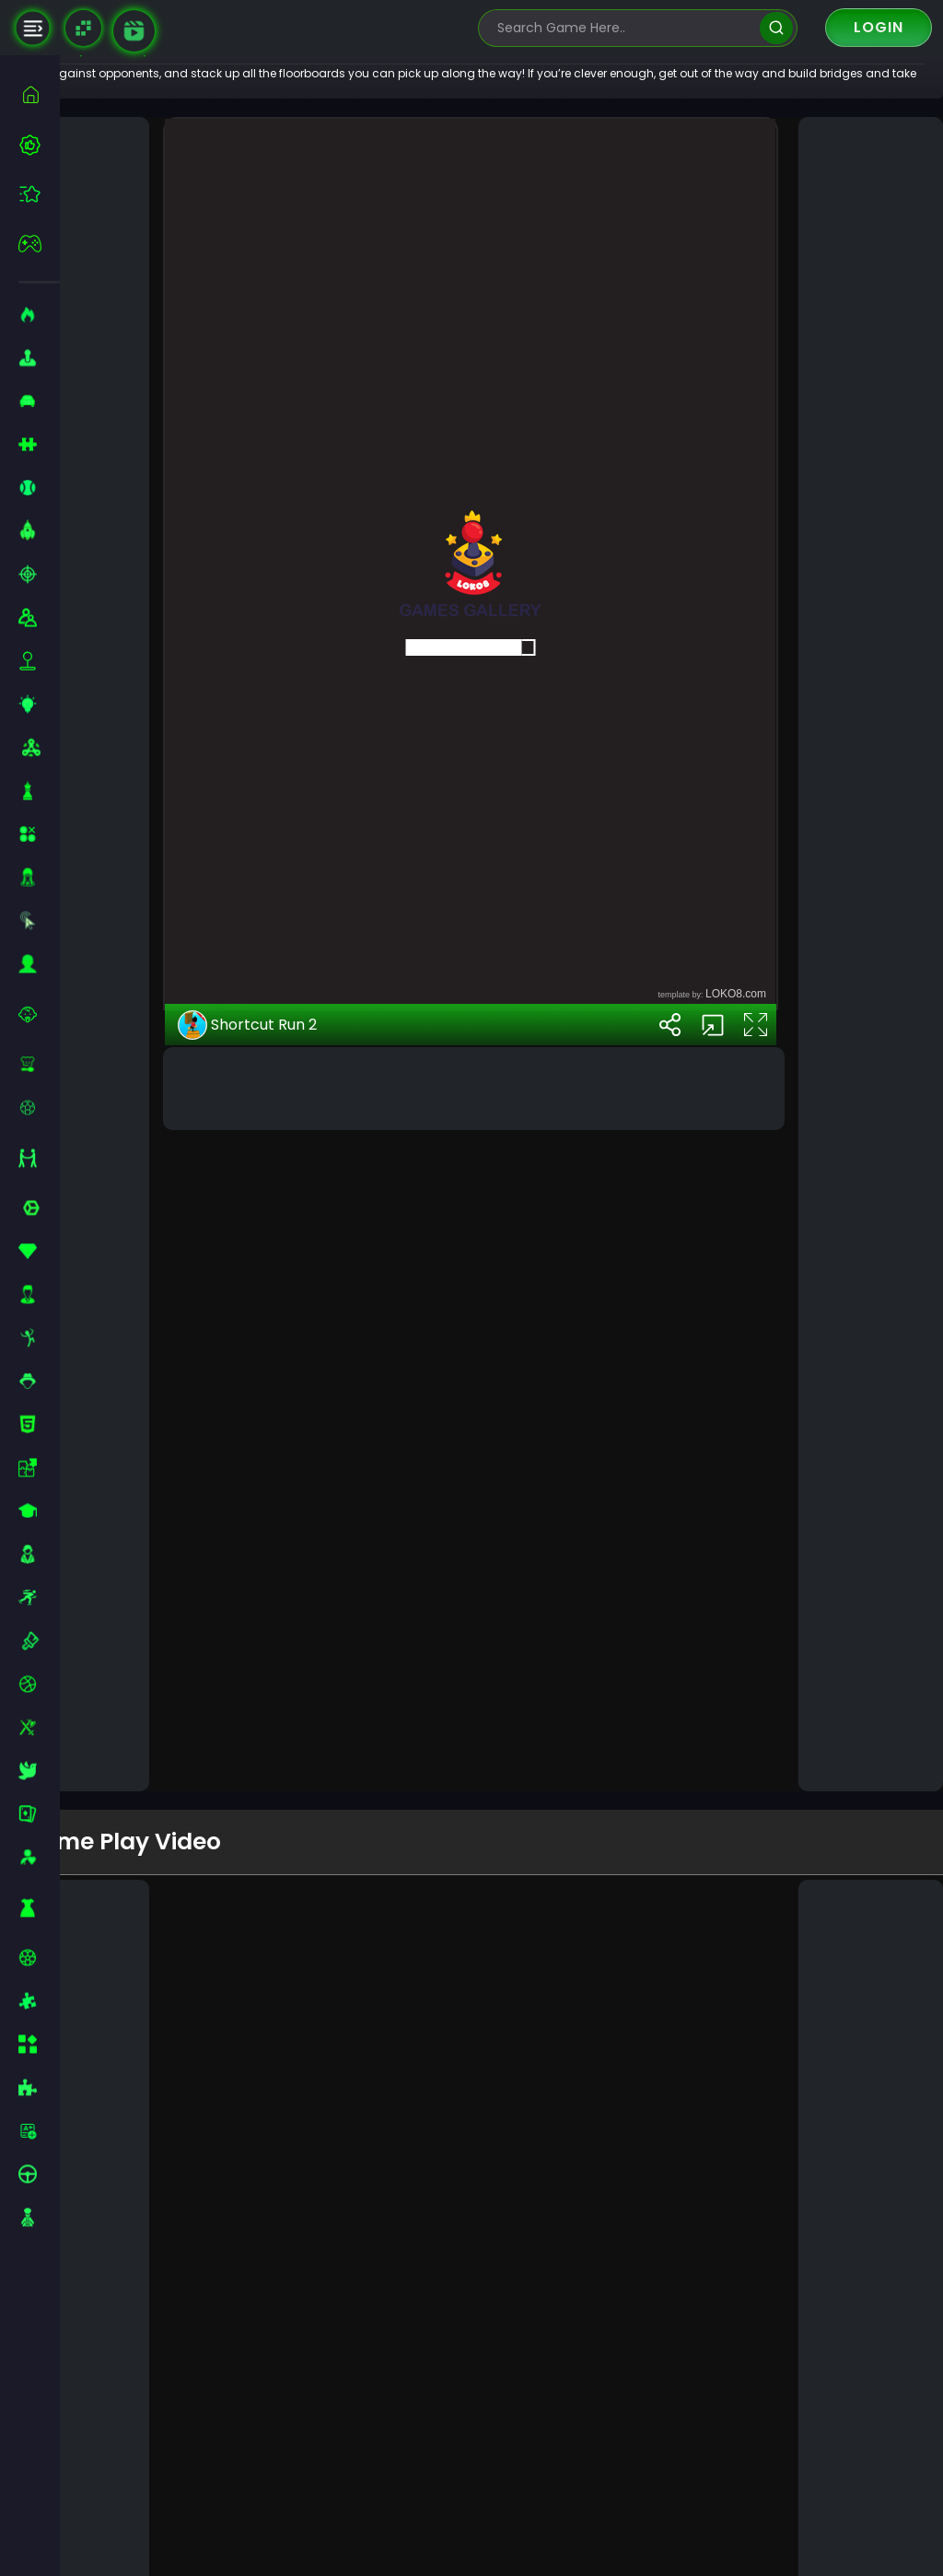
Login (878, 27)
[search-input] (624, 28)
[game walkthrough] (134, 31)
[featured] (39, 194)
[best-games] (39, 144)
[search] (776, 28)
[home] (39, 94)
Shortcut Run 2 (297, 1637)
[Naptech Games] (83, 28)
